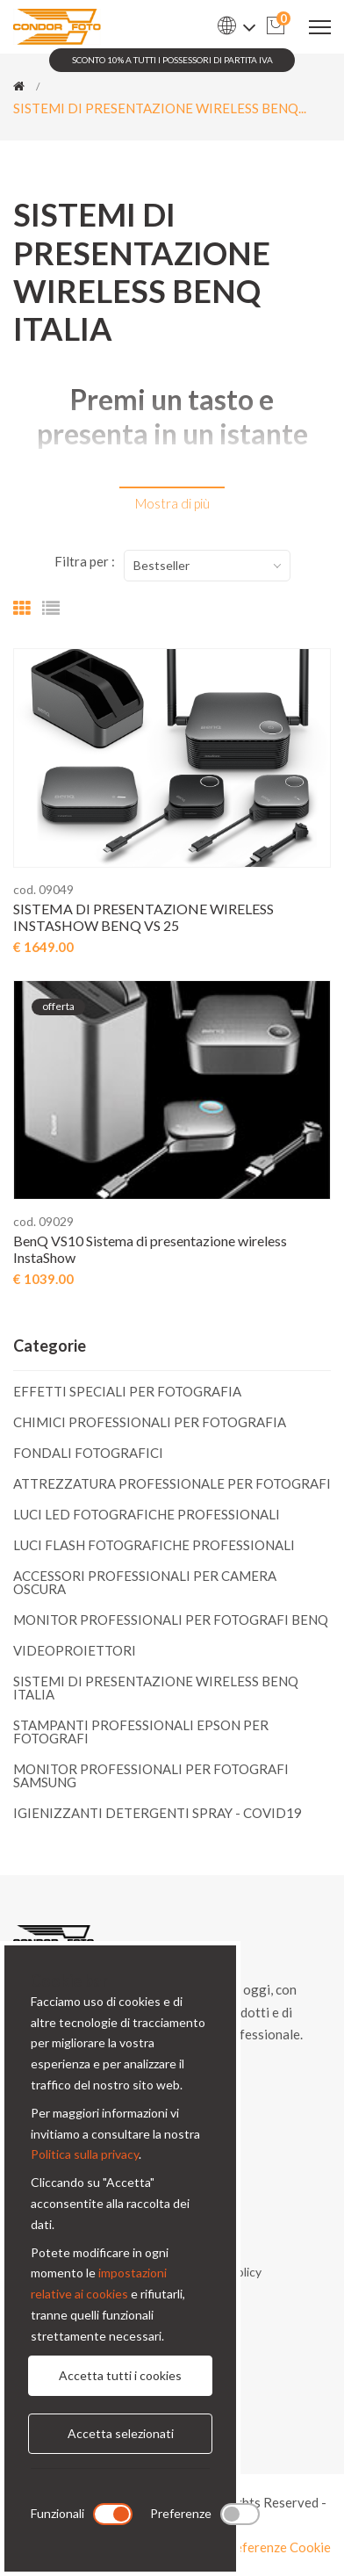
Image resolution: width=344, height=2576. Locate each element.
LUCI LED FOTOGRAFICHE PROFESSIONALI (146, 1514)
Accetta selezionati (121, 2433)
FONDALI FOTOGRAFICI (88, 1453)
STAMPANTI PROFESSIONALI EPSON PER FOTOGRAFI (141, 1731)
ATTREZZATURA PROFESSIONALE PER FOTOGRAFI (172, 1483)
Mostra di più (172, 503)
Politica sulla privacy (85, 2154)
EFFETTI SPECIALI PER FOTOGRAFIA (127, 1392)
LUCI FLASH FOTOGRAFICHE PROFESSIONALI (154, 1545)
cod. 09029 (43, 1221)
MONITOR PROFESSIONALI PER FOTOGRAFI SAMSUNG (151, 1775)
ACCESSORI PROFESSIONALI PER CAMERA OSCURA (144, 1582)
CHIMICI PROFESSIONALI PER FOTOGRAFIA (149, 1422)
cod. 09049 (43, 889)
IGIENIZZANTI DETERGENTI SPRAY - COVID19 (157, 1812)
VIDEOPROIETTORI (74, 1650)
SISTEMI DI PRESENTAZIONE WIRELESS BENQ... (159, 108)
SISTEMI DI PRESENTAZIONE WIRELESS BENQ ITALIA (155, 1687)
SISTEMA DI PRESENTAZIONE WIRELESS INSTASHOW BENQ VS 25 (143, 917)
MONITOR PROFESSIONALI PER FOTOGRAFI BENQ (170, 1619)
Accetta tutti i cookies (120, 2375)
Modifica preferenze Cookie (249, 2547)
